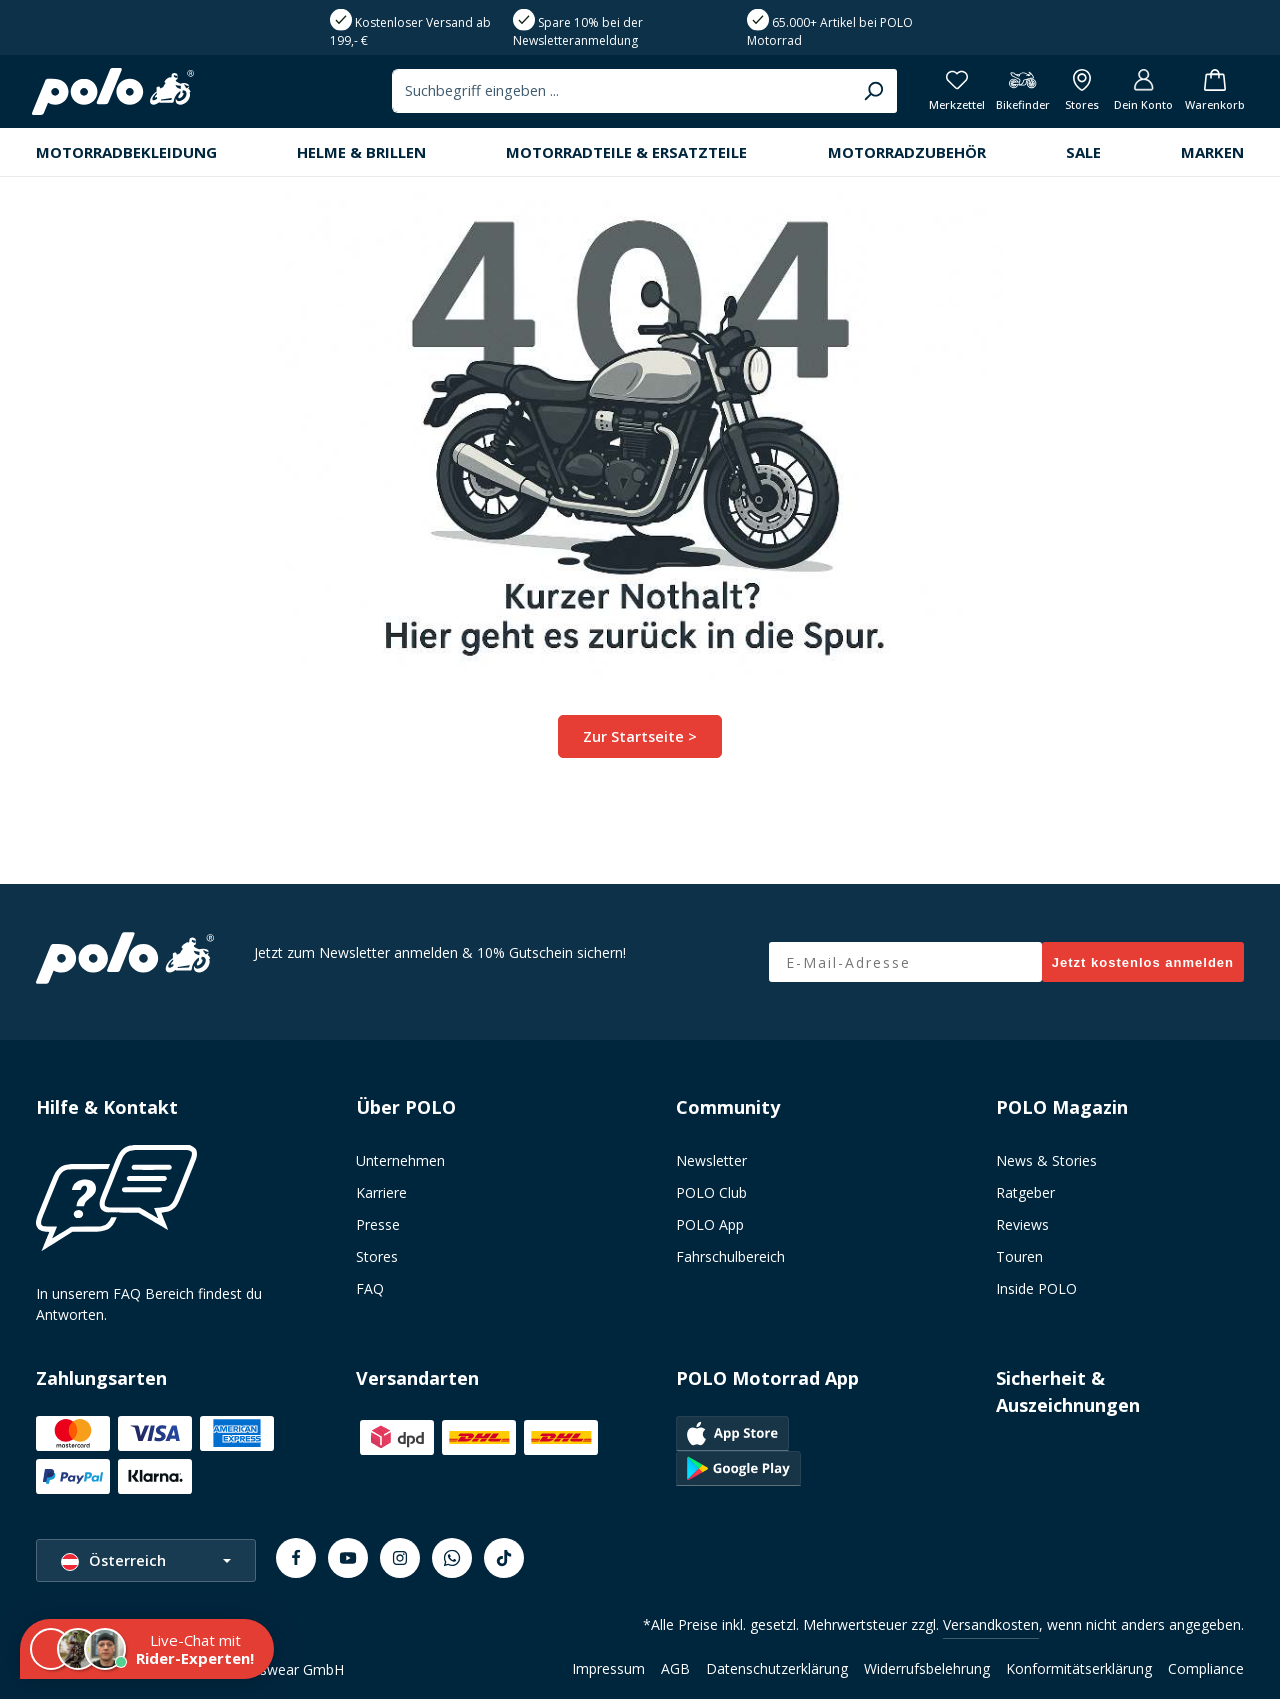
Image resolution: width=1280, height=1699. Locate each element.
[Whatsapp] (452, 1558)
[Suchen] (847, 95)
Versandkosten (991, 1624)
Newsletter (711, 1160)
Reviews (1022, 1224)
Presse (378, 1224)
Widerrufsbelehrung (927, 1668)
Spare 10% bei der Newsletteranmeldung (578, 31)
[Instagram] (400, 1558)
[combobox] (597, 95)
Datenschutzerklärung (777, 1668)
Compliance (1206, 1668)
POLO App (710, 1224)
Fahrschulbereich (730, 1256)
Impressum (608, 1668)
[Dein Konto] (1135, 95)
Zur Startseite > (640, 743)
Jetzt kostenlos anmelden (1143, 962)
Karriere (381, 1192)
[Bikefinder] (1008, 95)
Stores (377, 1256)
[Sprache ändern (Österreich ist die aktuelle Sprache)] (146, 1560)
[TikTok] (504, 1558)
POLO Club (711, 1192)
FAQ (370, 1288)
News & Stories (1046, 1160)
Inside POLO (1036, 1288)
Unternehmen (400, 1160)
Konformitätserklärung (1079, 1668)
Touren (1019, 1256)
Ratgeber (1025, 1192)
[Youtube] (348, 1558)
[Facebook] (296, 1558)
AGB (675, 1668)
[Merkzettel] (939, 95)
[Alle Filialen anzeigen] (1070, 95)
